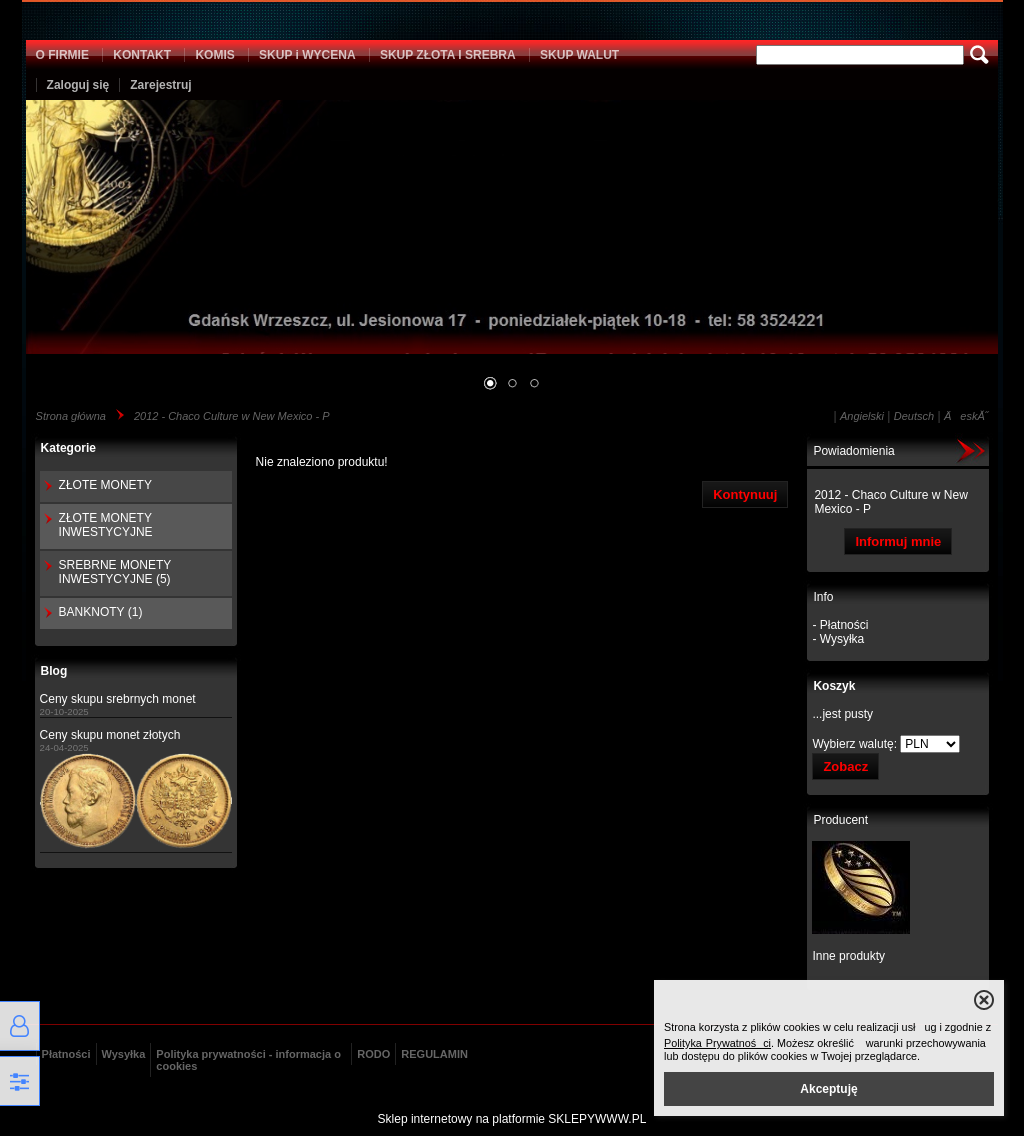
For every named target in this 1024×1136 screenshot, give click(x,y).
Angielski (862, 416)
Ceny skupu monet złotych (110, 735)
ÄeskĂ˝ (966, 416)
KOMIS (214, 55)
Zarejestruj (160, 85)
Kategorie (68, 448)
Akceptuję (828, 1089)
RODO (373, 1054)
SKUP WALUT (579, 55)
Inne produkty (848, 956)
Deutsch (914, 416)
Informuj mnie (898, 541)
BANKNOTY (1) (101, 612)
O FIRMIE (62, 55)
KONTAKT (142, 55)
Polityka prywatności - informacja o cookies (248, 1060)
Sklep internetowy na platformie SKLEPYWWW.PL (512, 1119)
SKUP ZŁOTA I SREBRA (448, 55)
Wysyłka (124, 1054)
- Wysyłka (838, 639)
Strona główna (71, 416)
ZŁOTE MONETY (105, 485)
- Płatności (840, 625)
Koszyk (834, 686)
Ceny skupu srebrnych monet (118, 699)
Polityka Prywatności (717, 1043)
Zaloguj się (78, 85)
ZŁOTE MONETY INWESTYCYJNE (106, 525)
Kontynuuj (745, 494)
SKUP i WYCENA (307, 55)
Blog (54, 671)
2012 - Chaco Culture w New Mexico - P (232, 416)
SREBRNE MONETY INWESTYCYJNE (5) (115, 572)
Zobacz (845, 766)
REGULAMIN (434, 1054)
